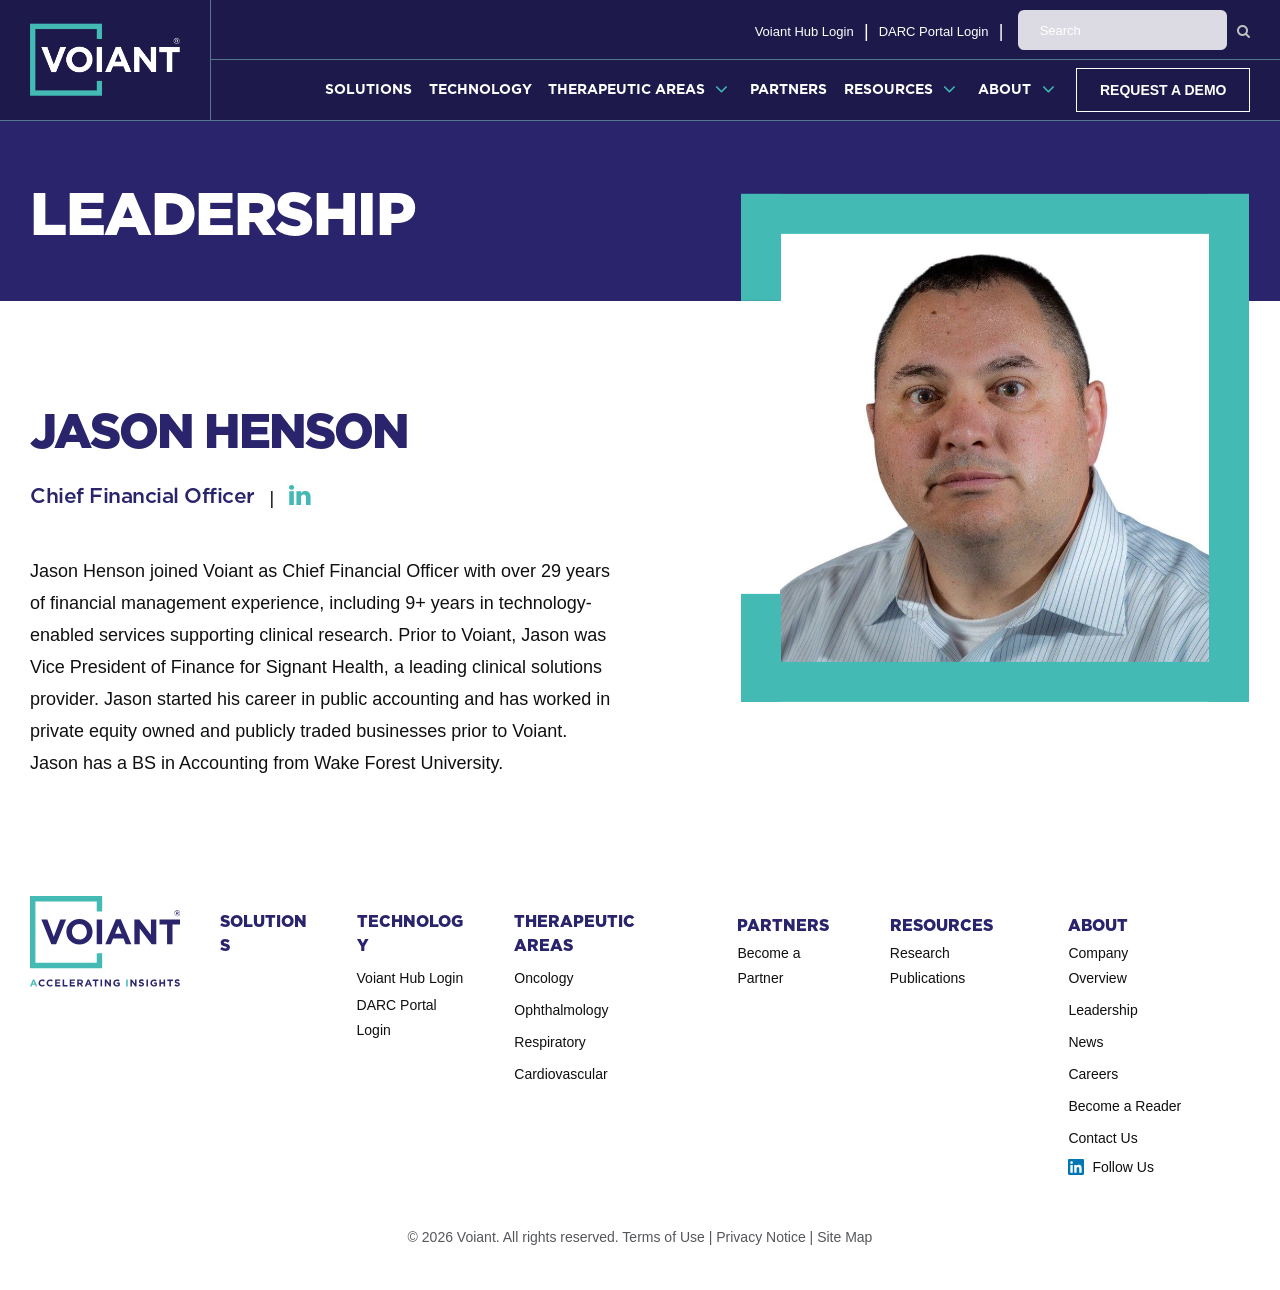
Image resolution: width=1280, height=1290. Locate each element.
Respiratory (550, 1042)
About (1004, 89)
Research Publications (928, 965)
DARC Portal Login (1085, 31)
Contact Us (1102, 1138)
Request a (1163, 90)
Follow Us (1122, 1167)
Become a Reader (1124, 1106)
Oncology (543, 978)
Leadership (1102, 1010)
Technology (480, 89)
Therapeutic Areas (626, 89)
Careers (1093, 1074)
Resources (888, 89)
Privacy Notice (760, 1237)
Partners (788, 89)
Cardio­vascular (560, 1074)
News (1085, 1042)
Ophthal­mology (561, 1010)
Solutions (368, 89)
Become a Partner (768, 965)
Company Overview (1098, 965)
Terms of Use (663, 1237)
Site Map (844, 1237)
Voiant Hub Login (955, 31)
